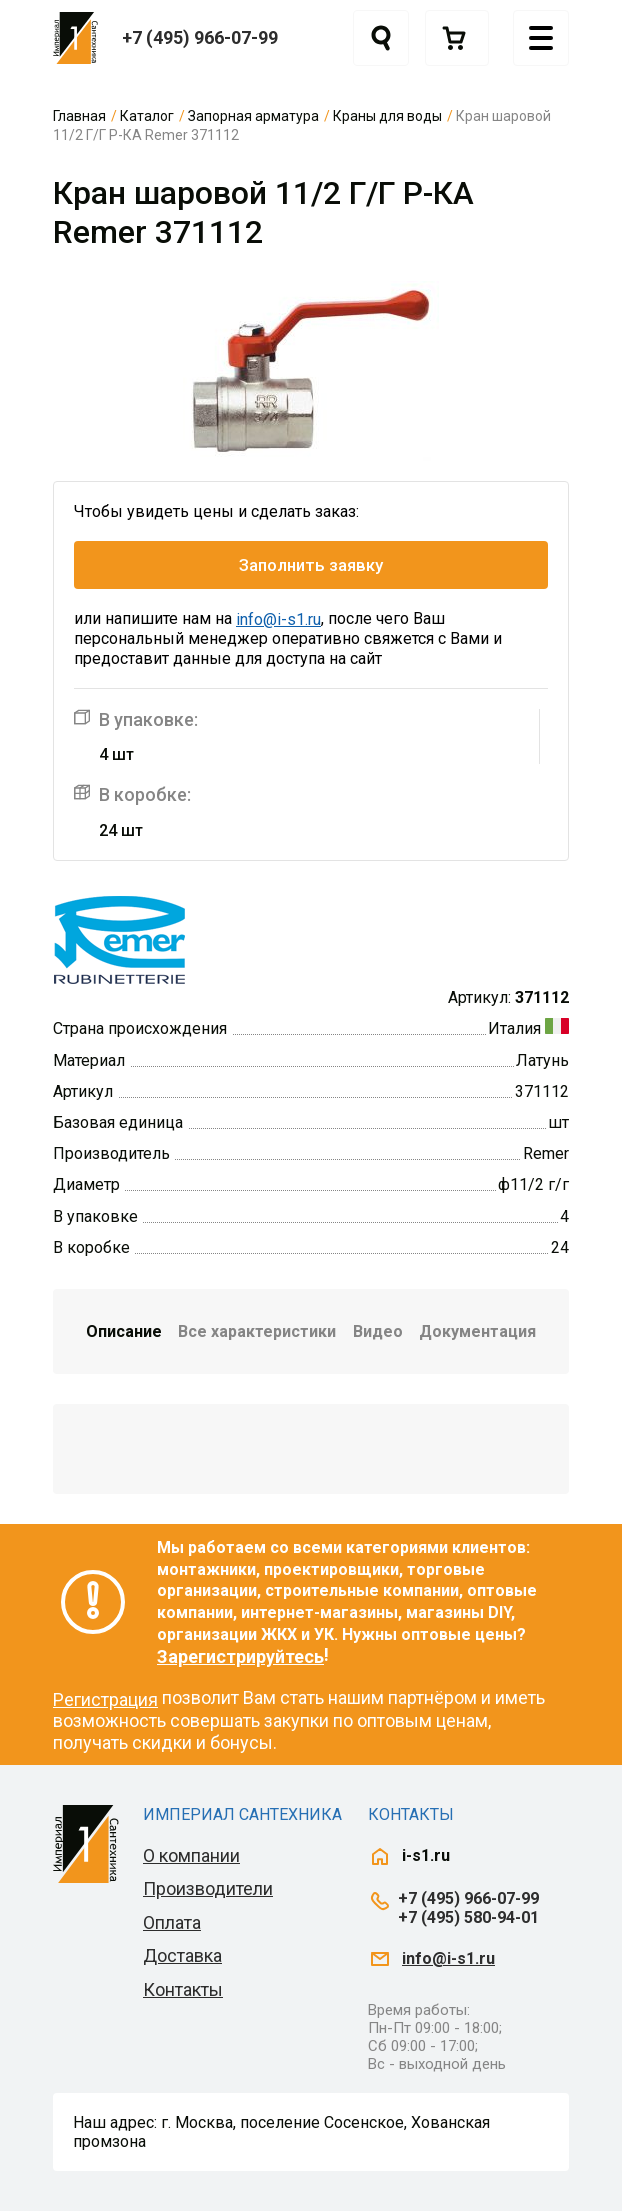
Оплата (172, 1922)
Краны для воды (387, 116)
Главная (79, 116)
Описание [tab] (124, 1331)
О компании (191, 1855)
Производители (208, 1889)
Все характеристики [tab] (257, 1331)
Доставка (182, 1956)
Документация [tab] (477, 1331)
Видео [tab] (378, 1331)
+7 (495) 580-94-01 (468, 1917)
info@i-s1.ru (278, 620)
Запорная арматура (253, 116)
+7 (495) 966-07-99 (200, 37)
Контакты (183, 1989)
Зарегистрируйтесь (240, 1656)
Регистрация (105, 1699)
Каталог (147, 116)
